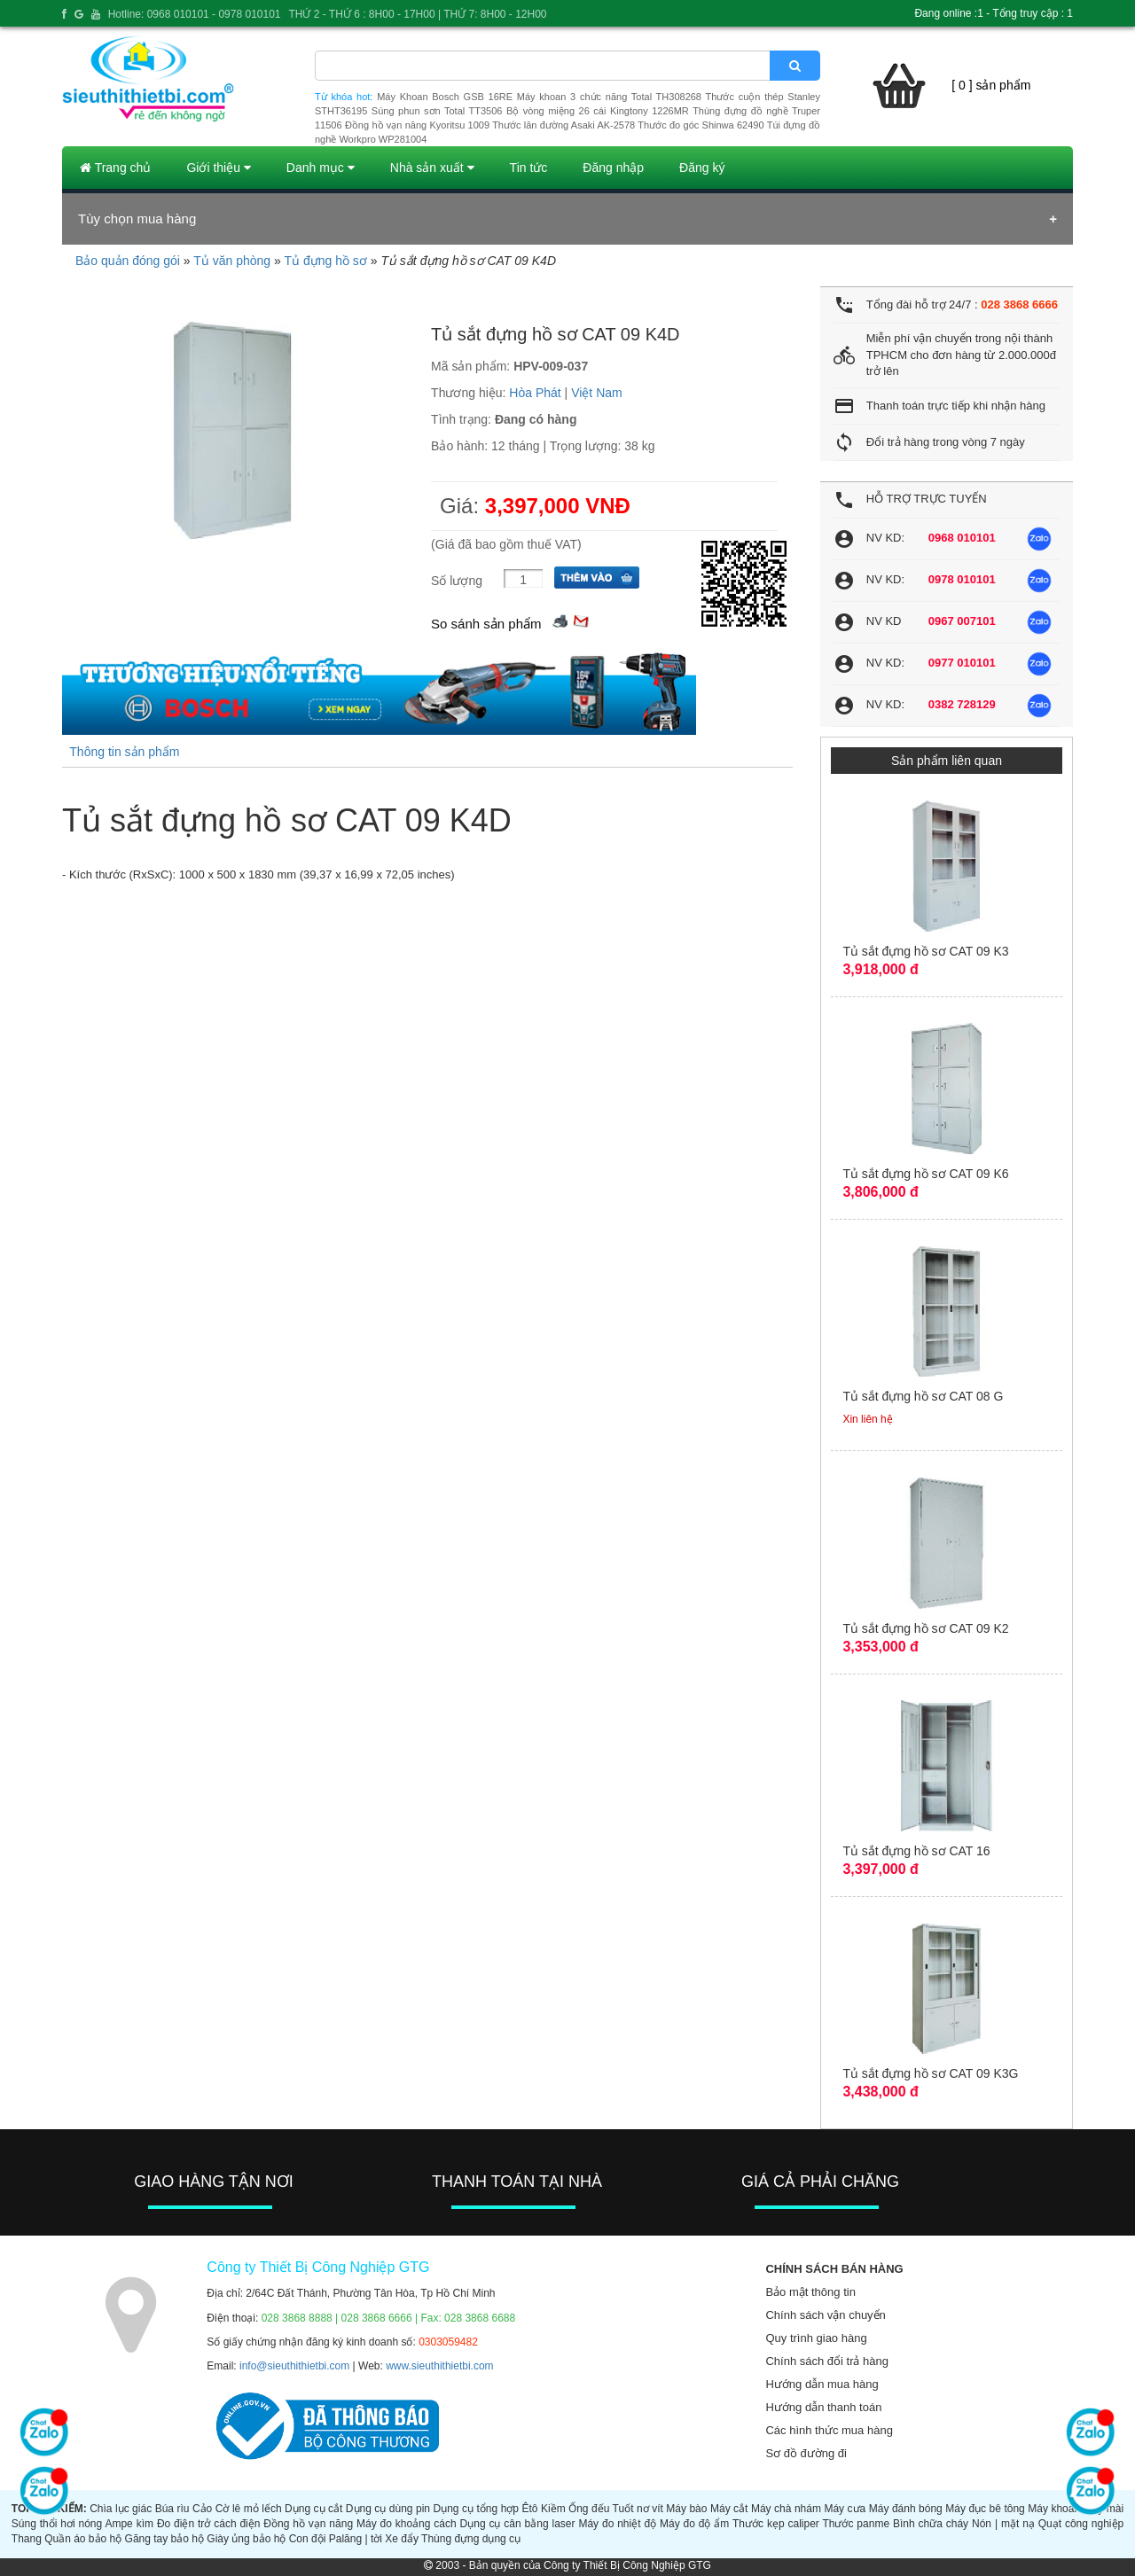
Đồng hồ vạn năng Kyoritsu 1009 (417, 125)
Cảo (202, 2508)
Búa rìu (172, 2508)
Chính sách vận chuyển (825, 2315)
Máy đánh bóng (906, 2508)
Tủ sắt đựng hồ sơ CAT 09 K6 (925, 1174)
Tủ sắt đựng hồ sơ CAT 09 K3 (925, 951)
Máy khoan (1054, 2508)
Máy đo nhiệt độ (617, 2523)
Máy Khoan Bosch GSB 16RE (445, 96)
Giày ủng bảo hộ (246, 2539)
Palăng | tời (355, 2539)
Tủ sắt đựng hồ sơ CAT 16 (916, 1851)
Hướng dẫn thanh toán (823, 2407)
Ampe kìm (129, 2523)
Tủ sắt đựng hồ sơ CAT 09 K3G (930, 2073)
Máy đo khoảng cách (406, 2523)
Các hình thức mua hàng (828, 2430)
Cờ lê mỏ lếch (248, 2508)
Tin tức (529, 167)
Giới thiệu (218, 167)
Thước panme (855, 2523)
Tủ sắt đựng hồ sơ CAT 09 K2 (925, 1628)
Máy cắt (729, 2508)
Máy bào (686, 2508)
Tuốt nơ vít (638, 2508)
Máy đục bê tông (985, 2508)
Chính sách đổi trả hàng (826, 2361)
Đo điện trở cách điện (209, 2523)
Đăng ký (701, 167)
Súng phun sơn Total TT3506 (437, 110)
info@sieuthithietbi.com (294, 2366)
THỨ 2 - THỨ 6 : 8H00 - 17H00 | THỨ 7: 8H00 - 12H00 (417, 14)
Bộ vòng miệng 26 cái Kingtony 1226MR (597, 110)
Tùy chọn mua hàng (137, 218)
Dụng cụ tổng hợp (477, 2508)
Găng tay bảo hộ (164, 2539)
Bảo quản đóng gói (127, 261)
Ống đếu (588, 2508)
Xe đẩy (402, 2539)
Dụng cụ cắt (313, 2508)
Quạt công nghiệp (1081, 2523)
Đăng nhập (613, 167)
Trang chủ (115, 167)
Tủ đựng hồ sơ (325, 261)
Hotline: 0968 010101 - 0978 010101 (194, 14)
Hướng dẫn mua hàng (821, 2384)
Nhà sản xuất (432, 167)
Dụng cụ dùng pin (388, 2508)
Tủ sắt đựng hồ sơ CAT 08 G (922, 1396)
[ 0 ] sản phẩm (990, 85)
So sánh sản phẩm (486, 623)
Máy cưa (844, 2508)
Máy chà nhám (786, 2508)
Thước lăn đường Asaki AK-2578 (563, 125)
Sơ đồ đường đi (806, 2453)
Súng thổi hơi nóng (57, 2523)
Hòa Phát (534, 393)
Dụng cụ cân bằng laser (517, 2523)
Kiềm (553, 2508)
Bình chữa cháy (930, 2523)
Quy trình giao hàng (815, 2338)
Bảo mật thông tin (810, 2292)
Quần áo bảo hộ (82, 2539)
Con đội (307, 2539)
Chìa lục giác (121, 2508)
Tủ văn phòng (231, 261)
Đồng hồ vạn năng (308, 2523)
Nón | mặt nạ (1003, 2523)
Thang (27, 2539)
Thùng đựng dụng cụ (471, 2539)
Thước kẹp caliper (775, 2523)
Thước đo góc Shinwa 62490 (700, 125)
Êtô (530, 2508)
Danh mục (320, 167)
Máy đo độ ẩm (694, 2523)
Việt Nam (596, 393)
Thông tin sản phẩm (124, 752)
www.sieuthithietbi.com (439, 2366)
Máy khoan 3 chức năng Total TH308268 (609, 96)
